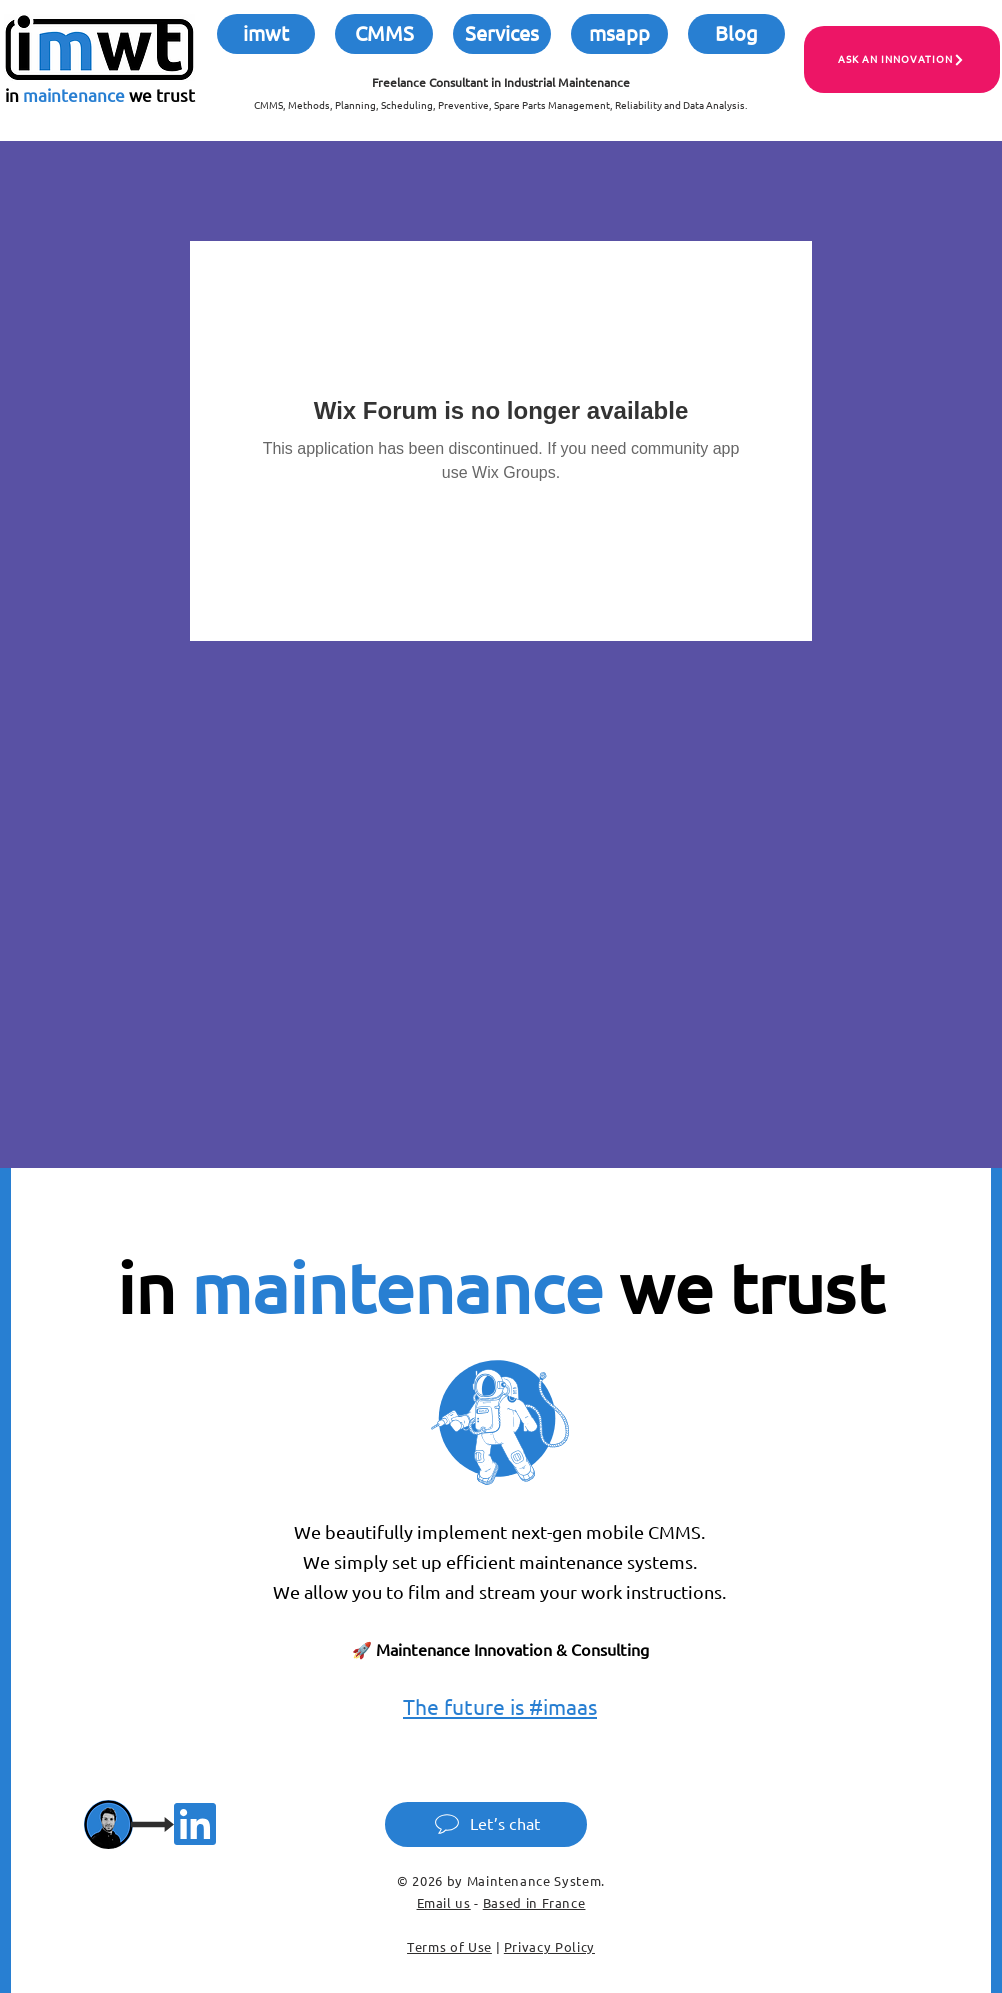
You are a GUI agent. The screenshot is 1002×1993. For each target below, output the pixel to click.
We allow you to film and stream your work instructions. (500, 1592)
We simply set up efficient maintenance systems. (500, 1562)
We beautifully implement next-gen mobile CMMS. (500, 1532)
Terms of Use (449, 1947)
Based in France (534, 1903)
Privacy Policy (549, 1947)
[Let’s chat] (486, 1824)
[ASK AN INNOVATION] (902, 59)
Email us (444, 1903)
